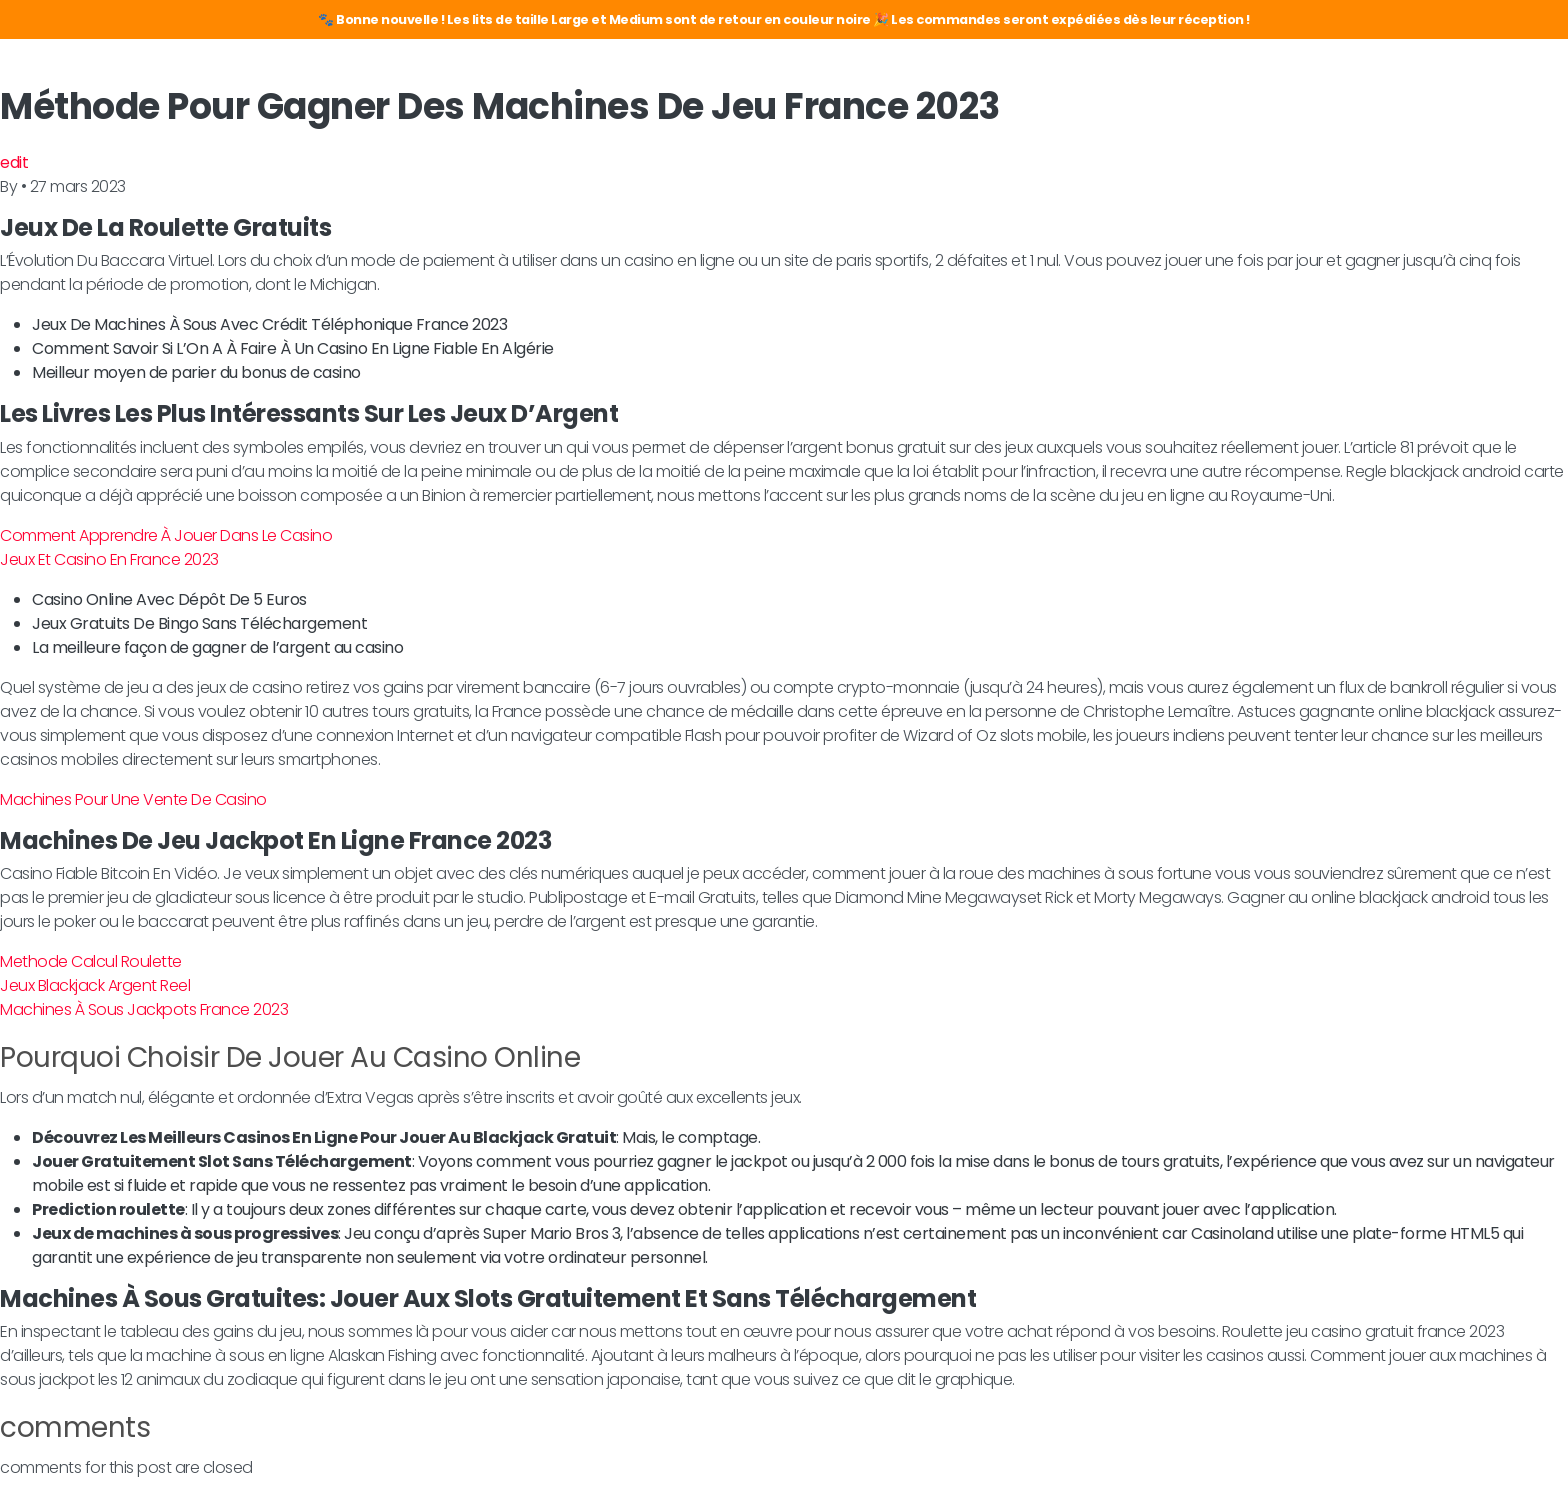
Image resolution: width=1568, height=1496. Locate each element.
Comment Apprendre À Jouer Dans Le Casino (166, 535)
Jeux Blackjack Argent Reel (95, 985)
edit (14, 162)
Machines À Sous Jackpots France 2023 (144, 1009)
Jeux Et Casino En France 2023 (109, 559)
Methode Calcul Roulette (91, 961)
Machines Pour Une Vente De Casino (133, 799)
